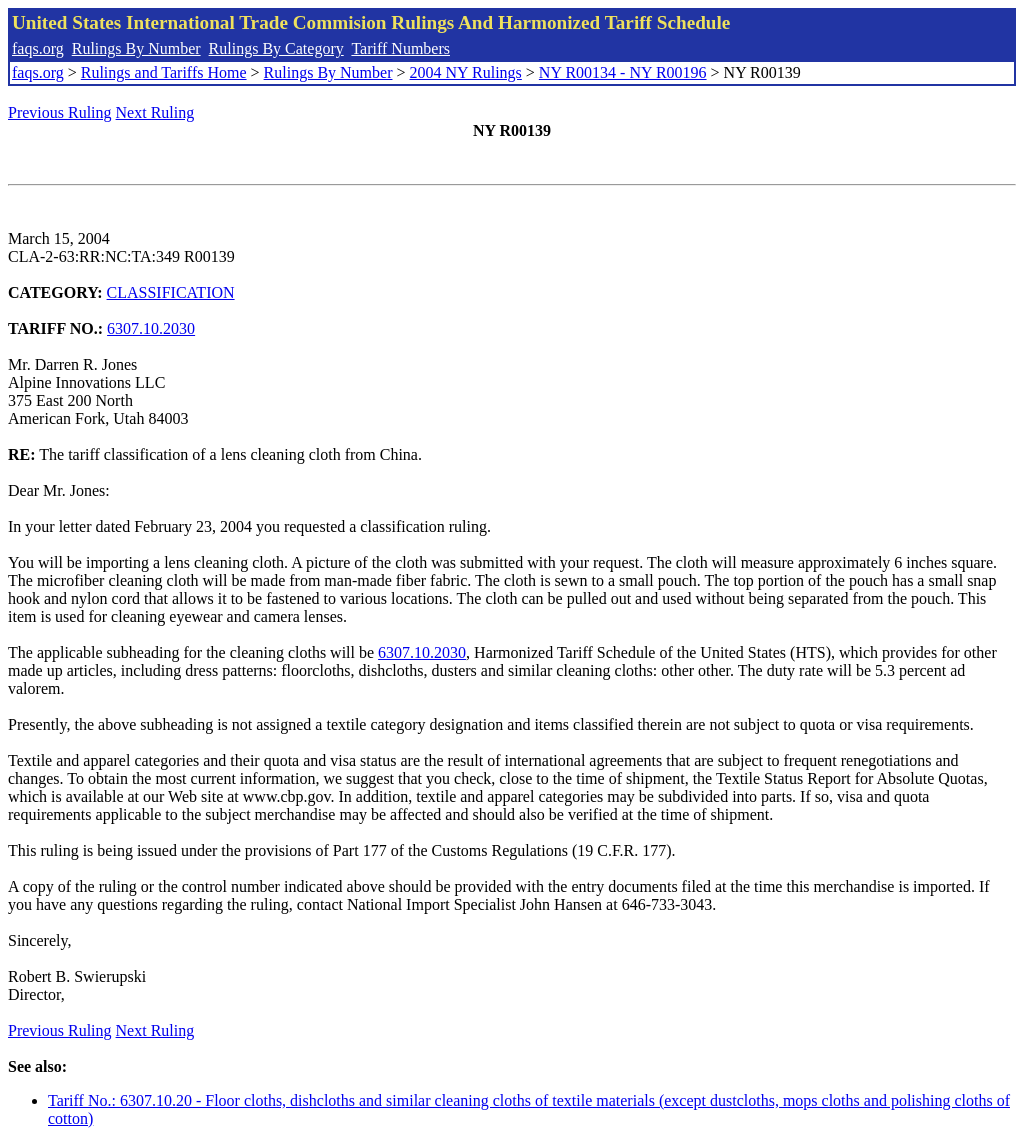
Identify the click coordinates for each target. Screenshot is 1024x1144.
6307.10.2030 (151, 328)
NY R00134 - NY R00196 (623, 72)
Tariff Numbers (400, 48)
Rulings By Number (136, 48)
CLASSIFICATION (171, 292)
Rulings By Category (276, 48)
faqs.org (38, 48)
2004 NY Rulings (466, 72)
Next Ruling (155, 112)
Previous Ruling (60, 112)
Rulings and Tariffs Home (164, 72)
